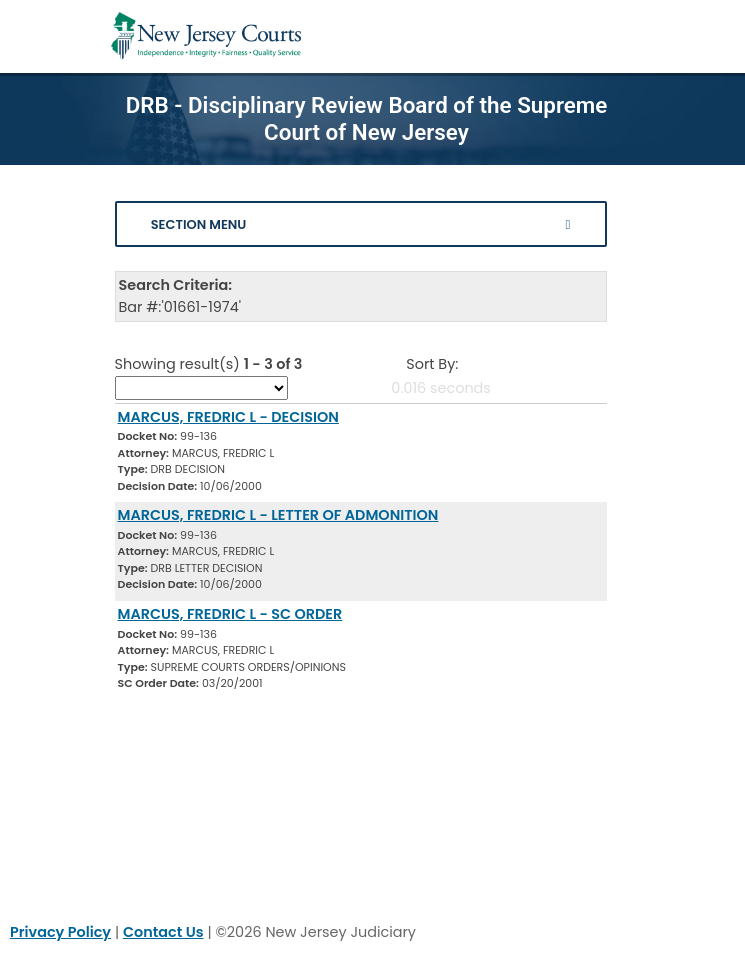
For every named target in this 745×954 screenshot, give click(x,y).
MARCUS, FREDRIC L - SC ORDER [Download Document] (230, 614)
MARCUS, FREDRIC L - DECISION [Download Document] (228, 417)
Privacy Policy (60, 932)
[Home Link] (206, 36)
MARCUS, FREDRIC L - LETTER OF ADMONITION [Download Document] (278, 515)
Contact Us (163, 932)
